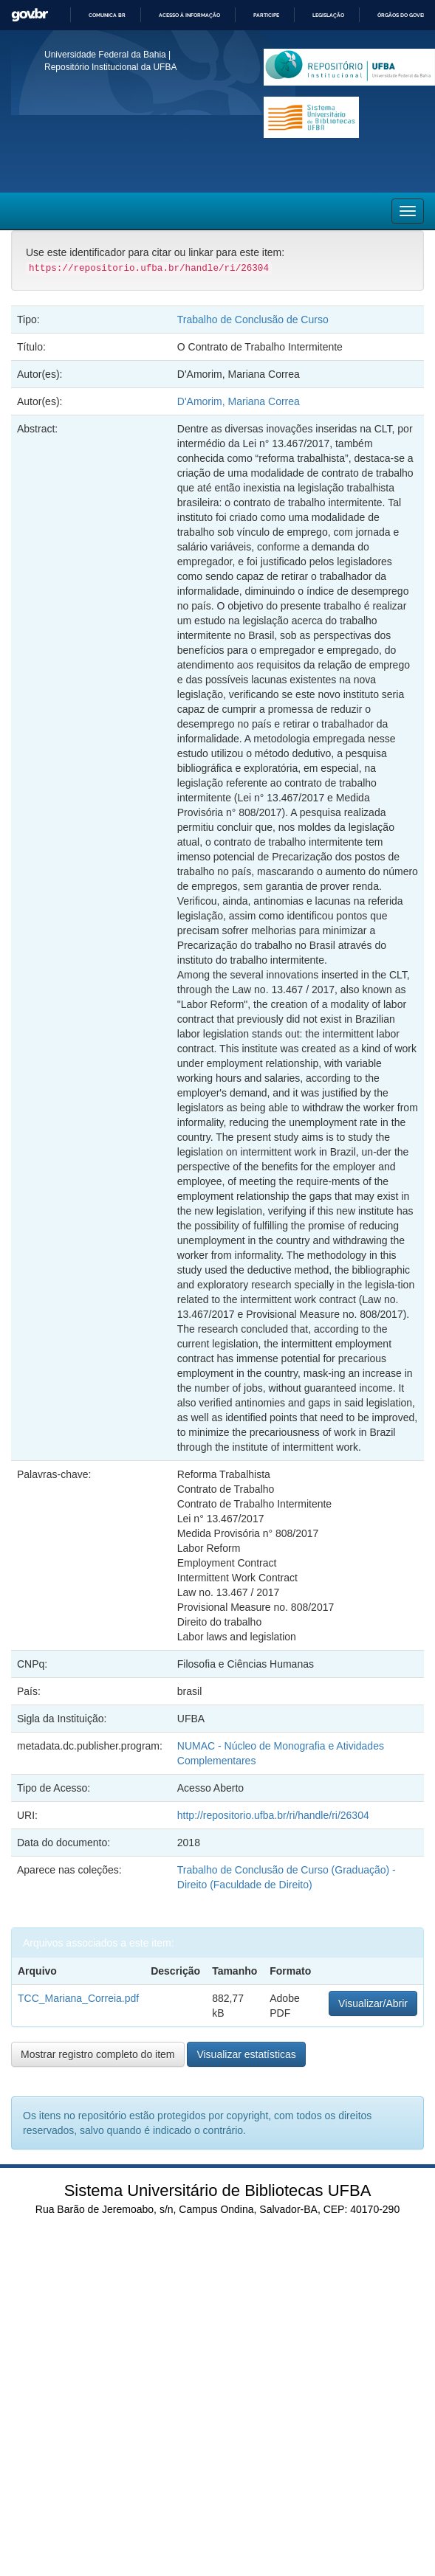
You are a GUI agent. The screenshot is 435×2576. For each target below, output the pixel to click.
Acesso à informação (189, 15)
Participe (266, 15)
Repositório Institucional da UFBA (110, 67)
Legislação (328, 15)
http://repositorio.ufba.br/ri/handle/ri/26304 (273, 1815)
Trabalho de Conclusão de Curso (253, 319)
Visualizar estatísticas (245, 2054)
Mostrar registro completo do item (98, 2054)
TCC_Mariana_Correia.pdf (78, 1998)
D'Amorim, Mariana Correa (238, 401)
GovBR (29, 15)
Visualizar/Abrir (373, 2003)
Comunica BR (107, 15)
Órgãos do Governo (405, 15)
